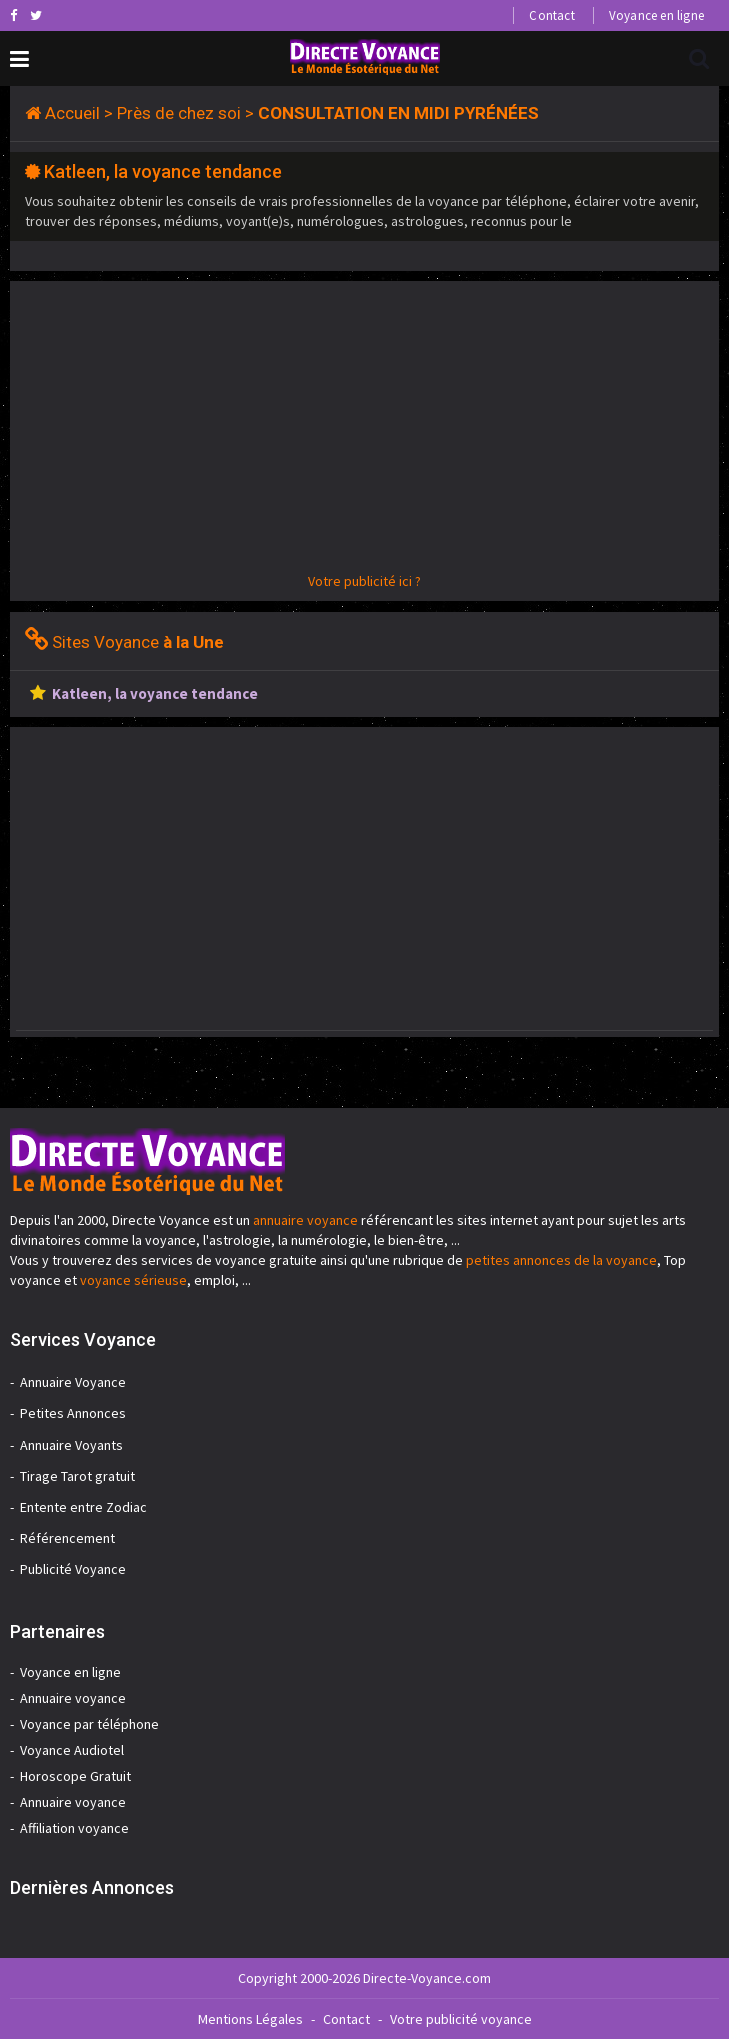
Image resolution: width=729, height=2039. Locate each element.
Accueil (72, 113)
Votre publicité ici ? (364, 581)
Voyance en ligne (656, 15)
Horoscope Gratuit (75, 1776)
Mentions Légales (250, 2019)
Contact (551, 15)
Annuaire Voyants (71, 1445)
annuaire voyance (305, 1220)
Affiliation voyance (74, 1828)
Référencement (67, 1538)
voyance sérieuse (133, 1280)
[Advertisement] (364, 431)
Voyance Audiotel (72, 1750)
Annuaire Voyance (73, 1382)
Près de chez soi (179, 113)
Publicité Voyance (73, 1569)
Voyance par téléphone (89, 1724)
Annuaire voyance (73, 1698)
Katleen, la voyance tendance (163, 171)
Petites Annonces (73, 1413)
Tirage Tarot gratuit (77, 1476)
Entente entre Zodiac (83, 1507)
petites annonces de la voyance (561, 1260)
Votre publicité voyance (461, 2019)
